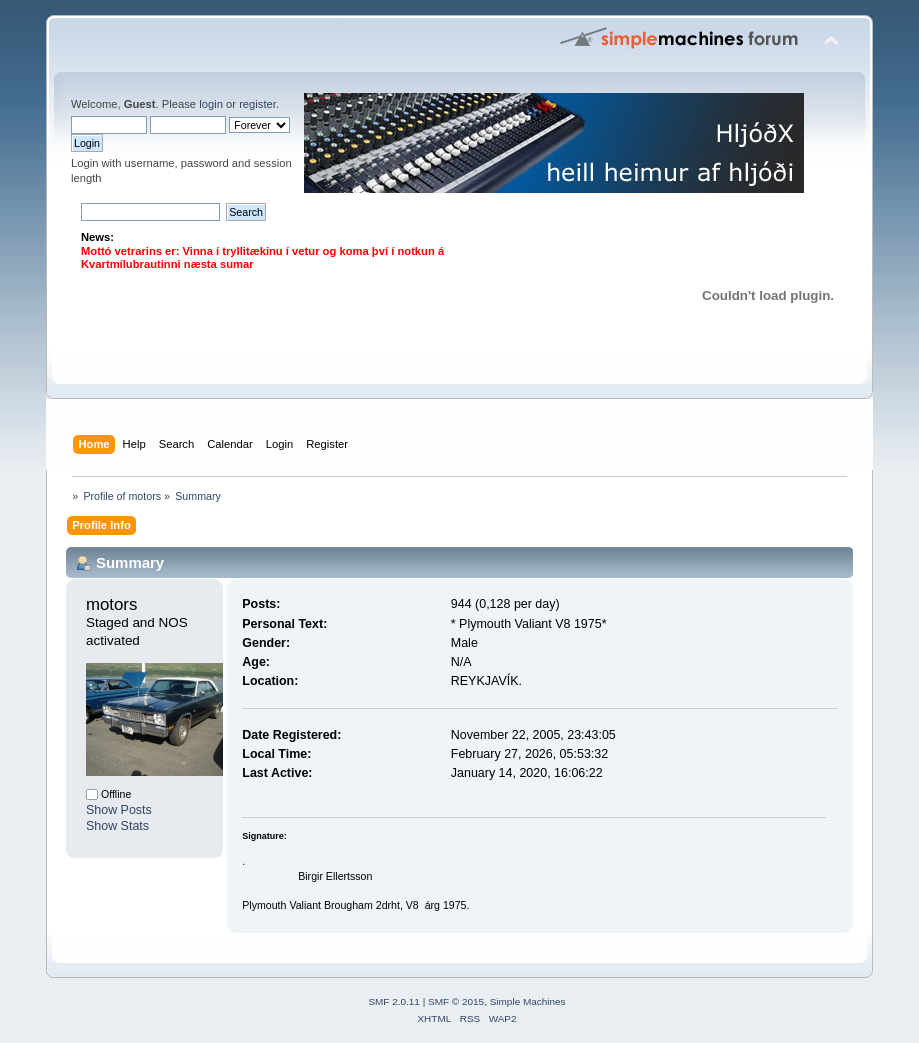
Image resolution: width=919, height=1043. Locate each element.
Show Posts (119, 810)
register (257, 104)
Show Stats (117, 826)
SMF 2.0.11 (394, 1001)
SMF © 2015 (456, 1001)
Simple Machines (528, 1001)
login (211, 104)
